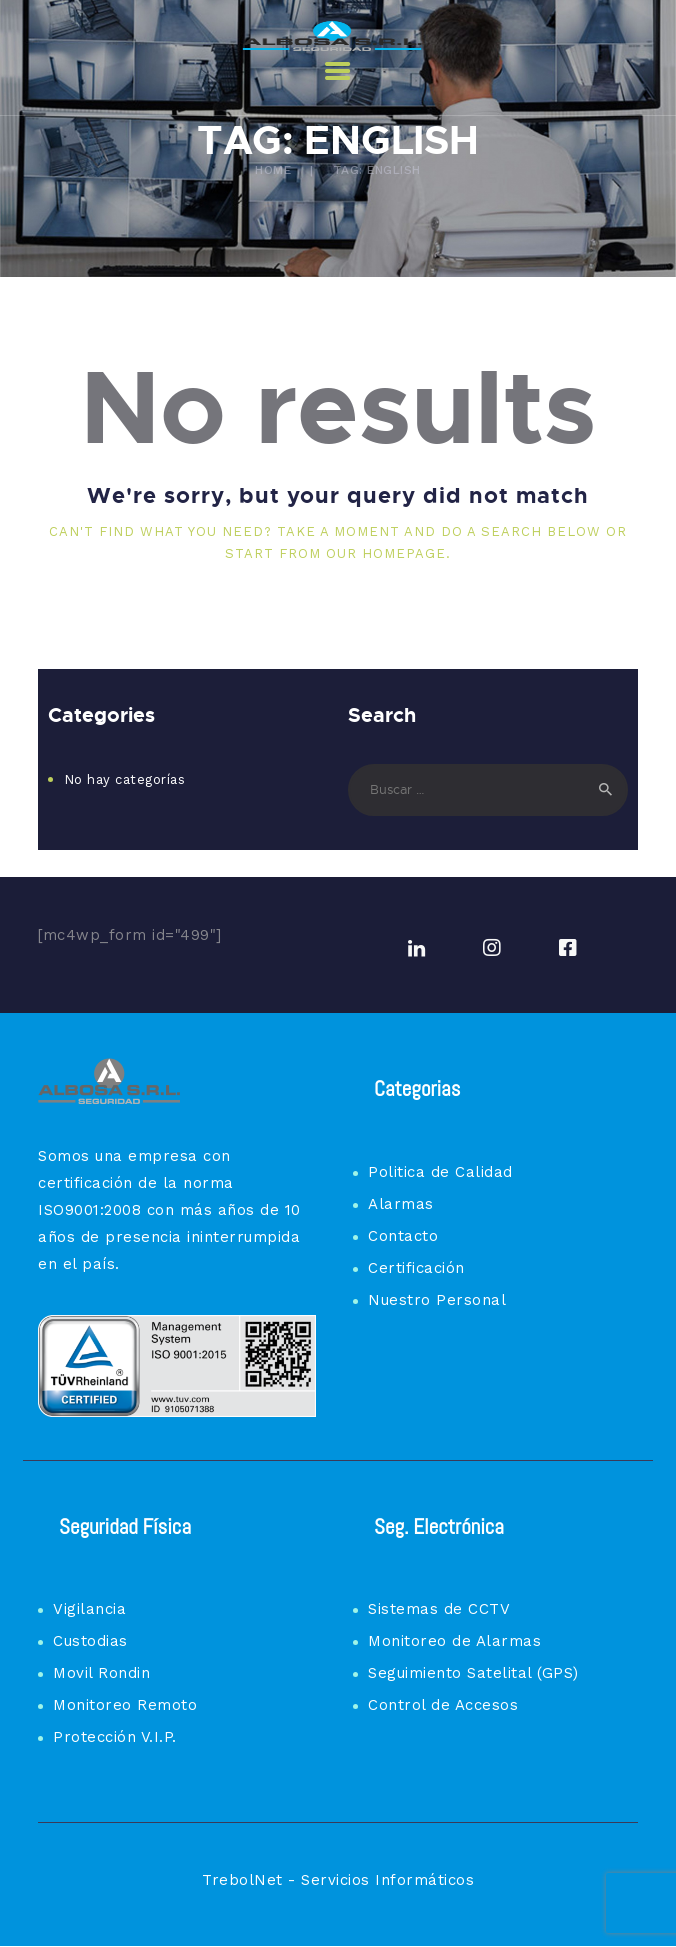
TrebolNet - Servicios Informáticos (338, 1880)
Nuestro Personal (437, 1300)
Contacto (403, 1236)
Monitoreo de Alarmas (454, 1641)
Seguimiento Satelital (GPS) (473, 1673)
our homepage (386, 553)
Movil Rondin (101, 1673)
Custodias (90, 1641)
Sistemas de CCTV (439, 1609)
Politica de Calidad (440, 1172)
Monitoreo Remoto (125, 1705)
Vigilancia (89, 1609)
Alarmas (401, 1204)
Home (273, 170)
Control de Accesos (443, 1705)
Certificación (416, 1268)
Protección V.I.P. (115, 1737)
